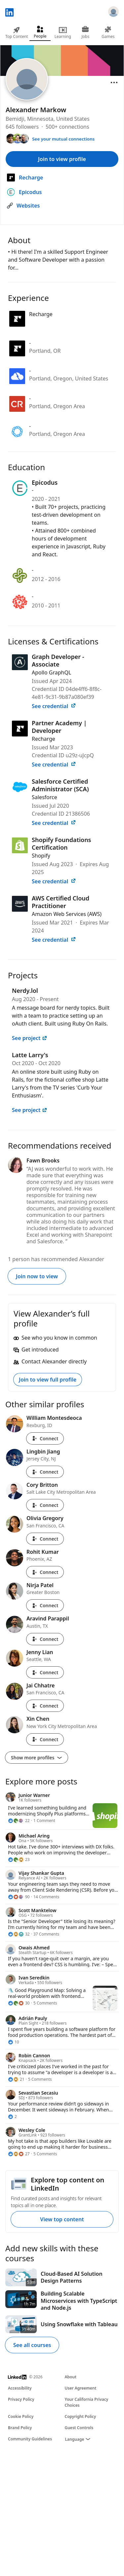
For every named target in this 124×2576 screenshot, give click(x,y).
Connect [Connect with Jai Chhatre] (45, 1706)
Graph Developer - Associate (58, 660)
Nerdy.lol (25, 991)
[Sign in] (113, 12)
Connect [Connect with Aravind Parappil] (45, 1639)
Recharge (43, 738)
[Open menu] (114, 82)
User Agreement (81, 2388)
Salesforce (44, 797)
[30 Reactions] (19, 2003)
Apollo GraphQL (51, 672)
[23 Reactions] (19, 1860)
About (71, 2377)
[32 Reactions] (19, 1934)
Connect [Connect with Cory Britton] (45, 1505)
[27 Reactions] (19, 2154)
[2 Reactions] (12, 2117)
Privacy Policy (21, 2399)
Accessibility (20, 2388)
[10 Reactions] (13, 2042)
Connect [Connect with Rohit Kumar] (45, 1572)
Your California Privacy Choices (86, 2402)
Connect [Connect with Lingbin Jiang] (45, 1472)
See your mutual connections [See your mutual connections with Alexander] (63, 139)
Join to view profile (62, 159)
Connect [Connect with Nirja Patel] (45, 1605)
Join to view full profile (47, 1379)
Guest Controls (79, 2427)
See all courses (32, 2345)
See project (29, 1038)
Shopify (41, 855)
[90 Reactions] (19, 1897)
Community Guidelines (30, 2439)
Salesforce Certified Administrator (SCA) (60, 785)
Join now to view (37, 1276)
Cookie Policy (20, 2416)
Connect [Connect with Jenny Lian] (45, 1672)
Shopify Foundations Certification (61, 843)
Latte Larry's (30, 1055)
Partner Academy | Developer (59, 726)
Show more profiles (36, 1757)
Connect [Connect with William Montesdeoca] (45, 1438)
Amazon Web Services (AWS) (67, 914)
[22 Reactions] (19, 1821)
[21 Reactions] (16, 2079)
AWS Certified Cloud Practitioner (60, 902)
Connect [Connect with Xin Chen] (45, 1739)
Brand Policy (20, 2427)
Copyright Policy (80, 2416)
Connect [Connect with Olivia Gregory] (45, 1539)
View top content (62, 2219)
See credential (54, 706)
